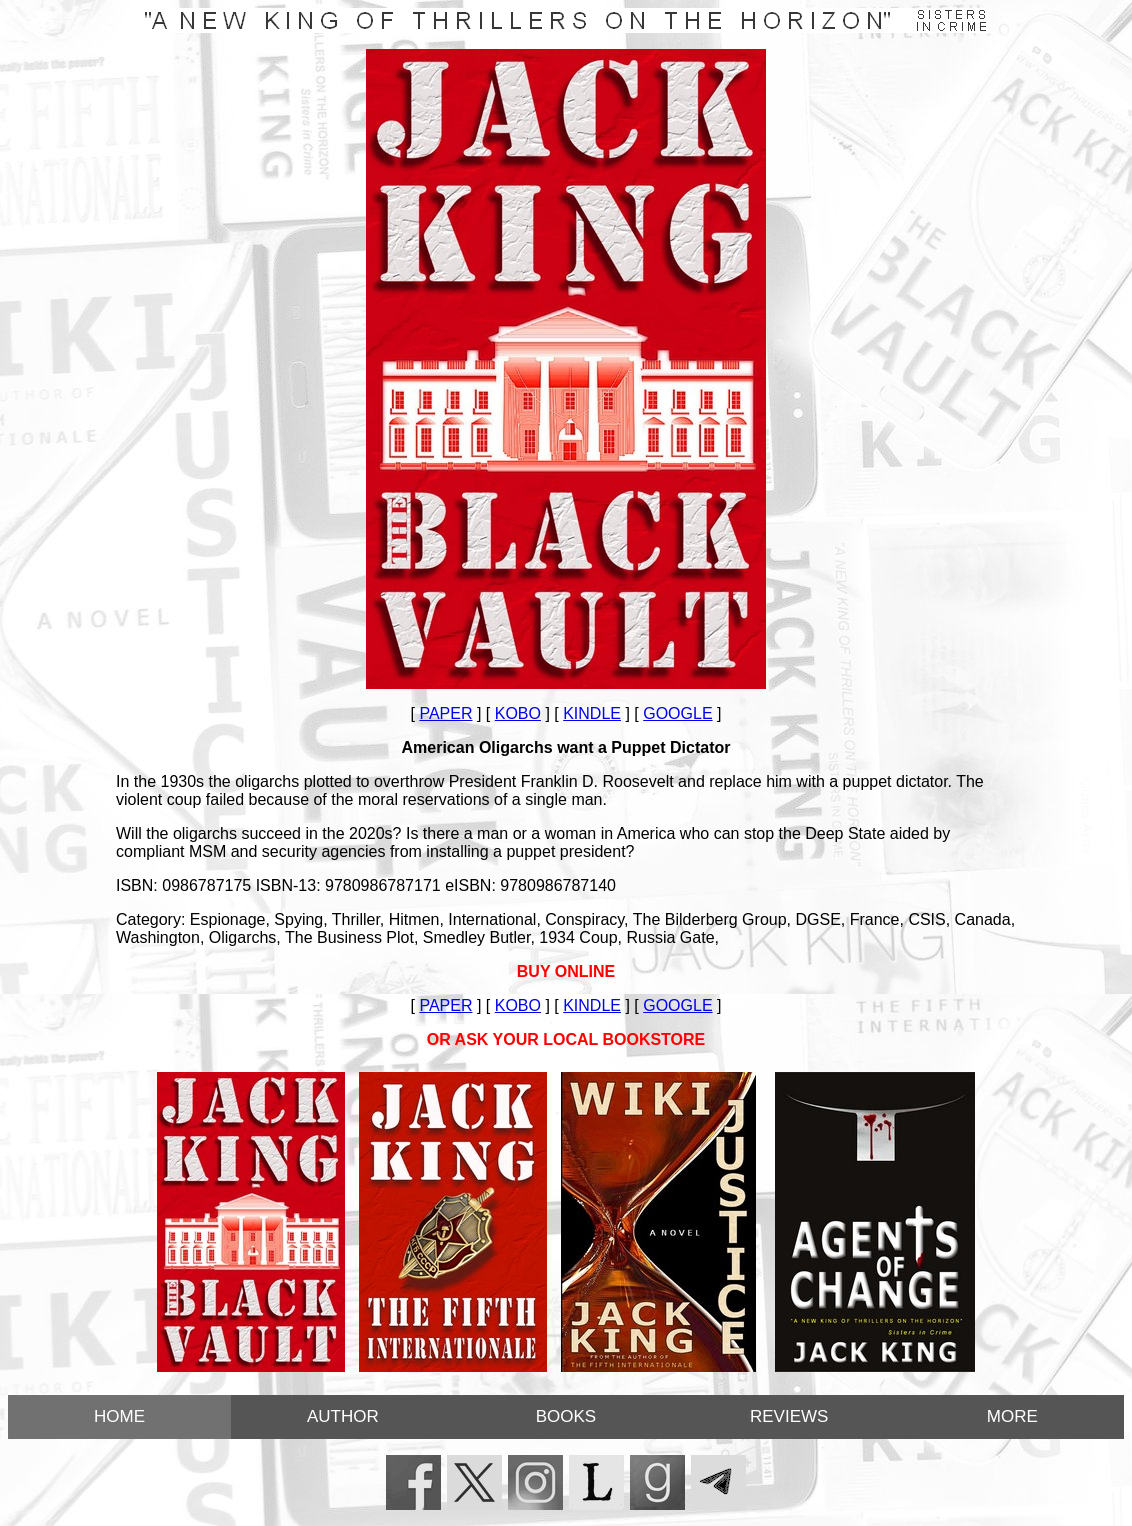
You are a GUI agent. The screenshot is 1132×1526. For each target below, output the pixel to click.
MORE (1012, 1416)
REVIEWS (789, 1416)
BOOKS (566, 1416)
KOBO (518, 713)
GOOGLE (677, 713)
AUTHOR (343, 1416)
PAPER (445, 713)
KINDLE (592, 713)
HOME (119, 1416)
